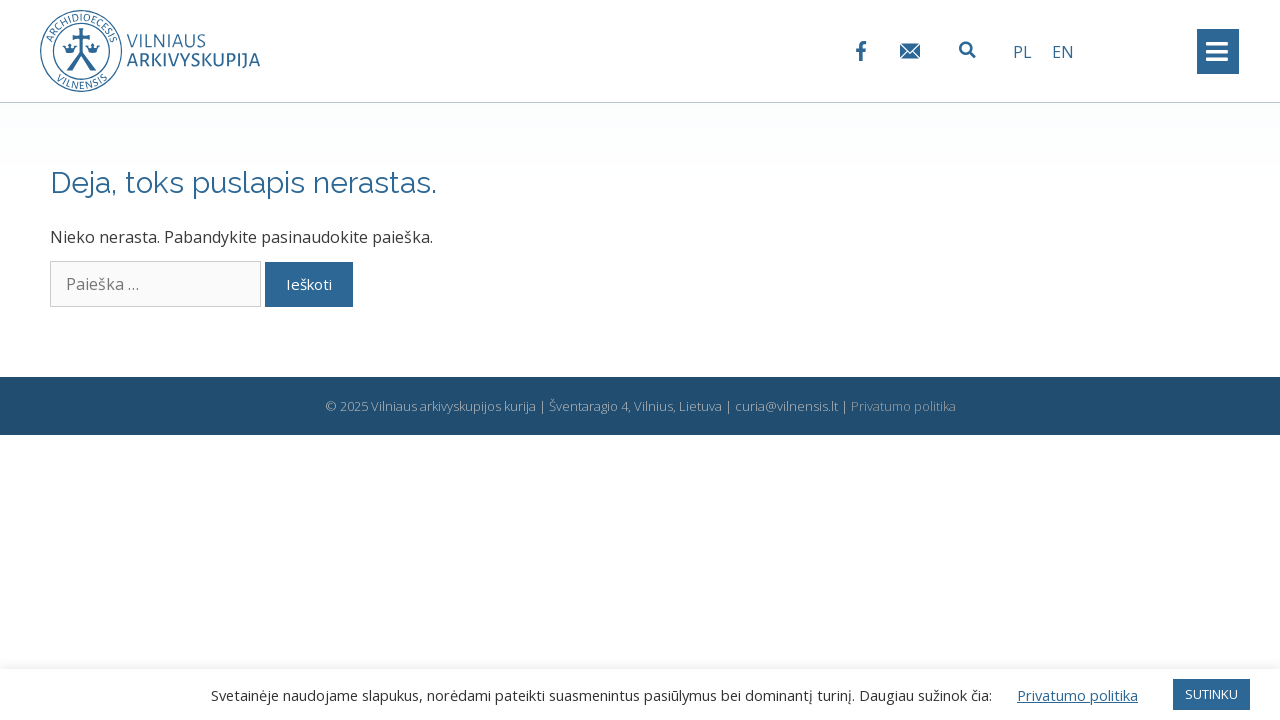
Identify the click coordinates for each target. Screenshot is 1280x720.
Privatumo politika (903, 406)
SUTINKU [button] (1211, 694)
